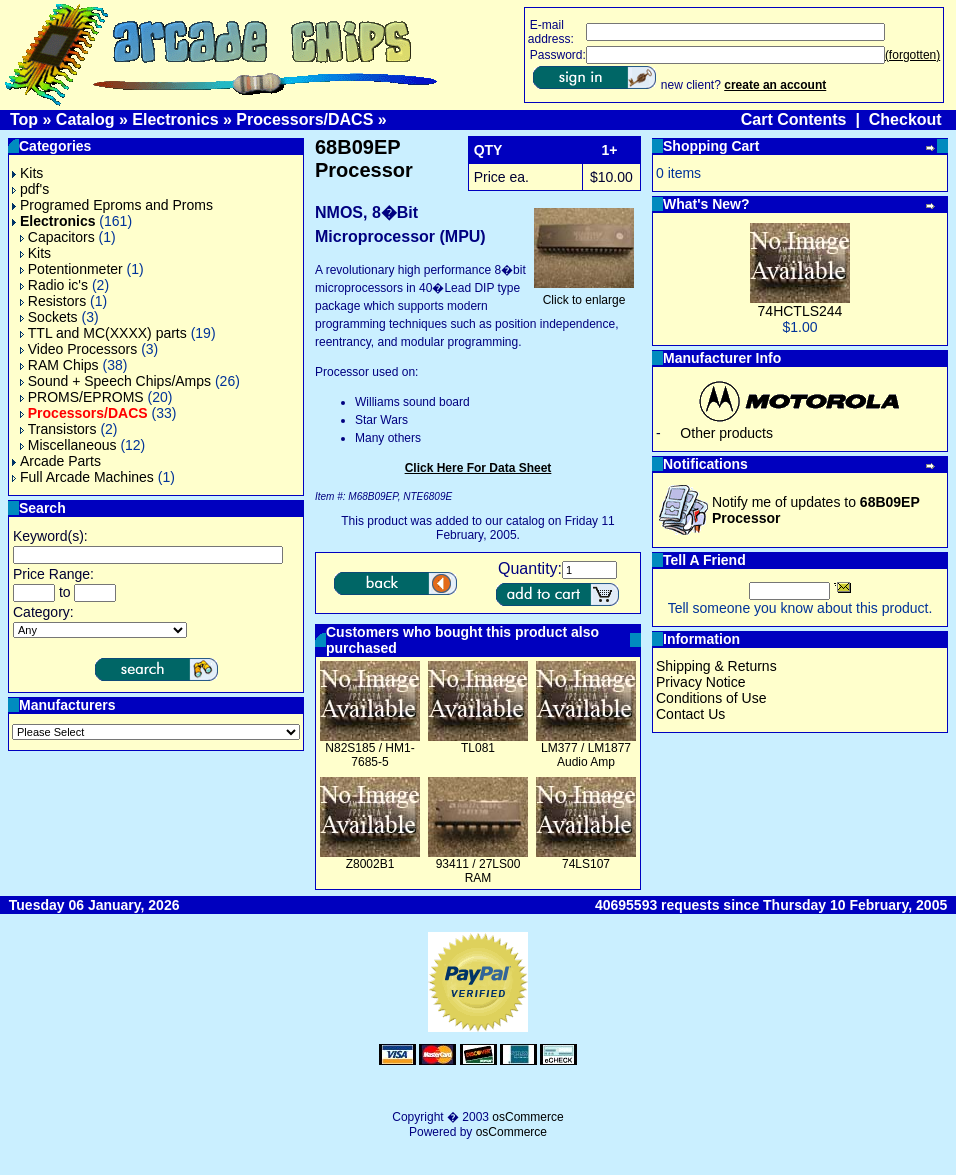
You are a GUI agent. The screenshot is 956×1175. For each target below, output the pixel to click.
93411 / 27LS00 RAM (478, 871)
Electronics (175, 119)
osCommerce (527, 1117)
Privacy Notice (700, 682)
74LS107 (586, 864)
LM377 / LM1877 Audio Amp (586, 755)
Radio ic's (54, 285)
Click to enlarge (584, 294)
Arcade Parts (56, 461)
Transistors (58, 429)
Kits (27, 173)
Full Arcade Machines (83, 477)
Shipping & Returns (716, 666)
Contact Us (690, 714)
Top (24, 119)
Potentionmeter (71, 269)
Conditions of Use (711, 698)
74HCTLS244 (800, 311)
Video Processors (78, 349)
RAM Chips (59, 365)
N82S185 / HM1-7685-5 (369, 755)
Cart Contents (794, 119)
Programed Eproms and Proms (112, 205)
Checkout (905, 119)
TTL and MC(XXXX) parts (103, 333)
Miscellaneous (68, 445)
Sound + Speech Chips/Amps (115, 381)
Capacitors (57, 237)
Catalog (85, 119)
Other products (726, 433)
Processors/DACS (304, 119)
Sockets (49, 317)
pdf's (30, 189)
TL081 (478, 748)
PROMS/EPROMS (82, 397)
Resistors (53, 301)
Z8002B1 (370, 864)
